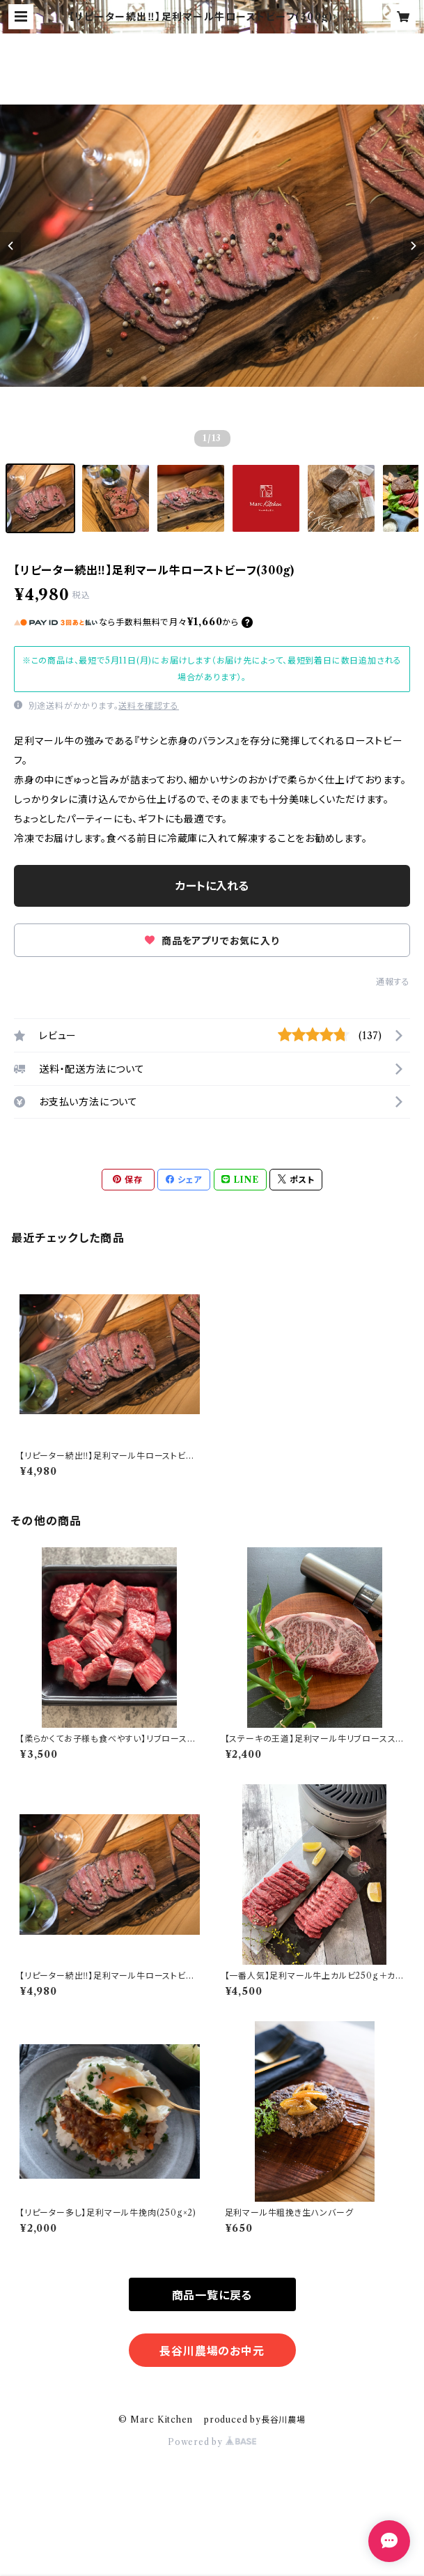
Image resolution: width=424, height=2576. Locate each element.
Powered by (212, 2442)
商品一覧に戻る (212, 2295)
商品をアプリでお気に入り (211, 941)
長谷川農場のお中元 (211, 2351)
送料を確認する (148, 705)
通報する (393, 981)
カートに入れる (212, 886)
